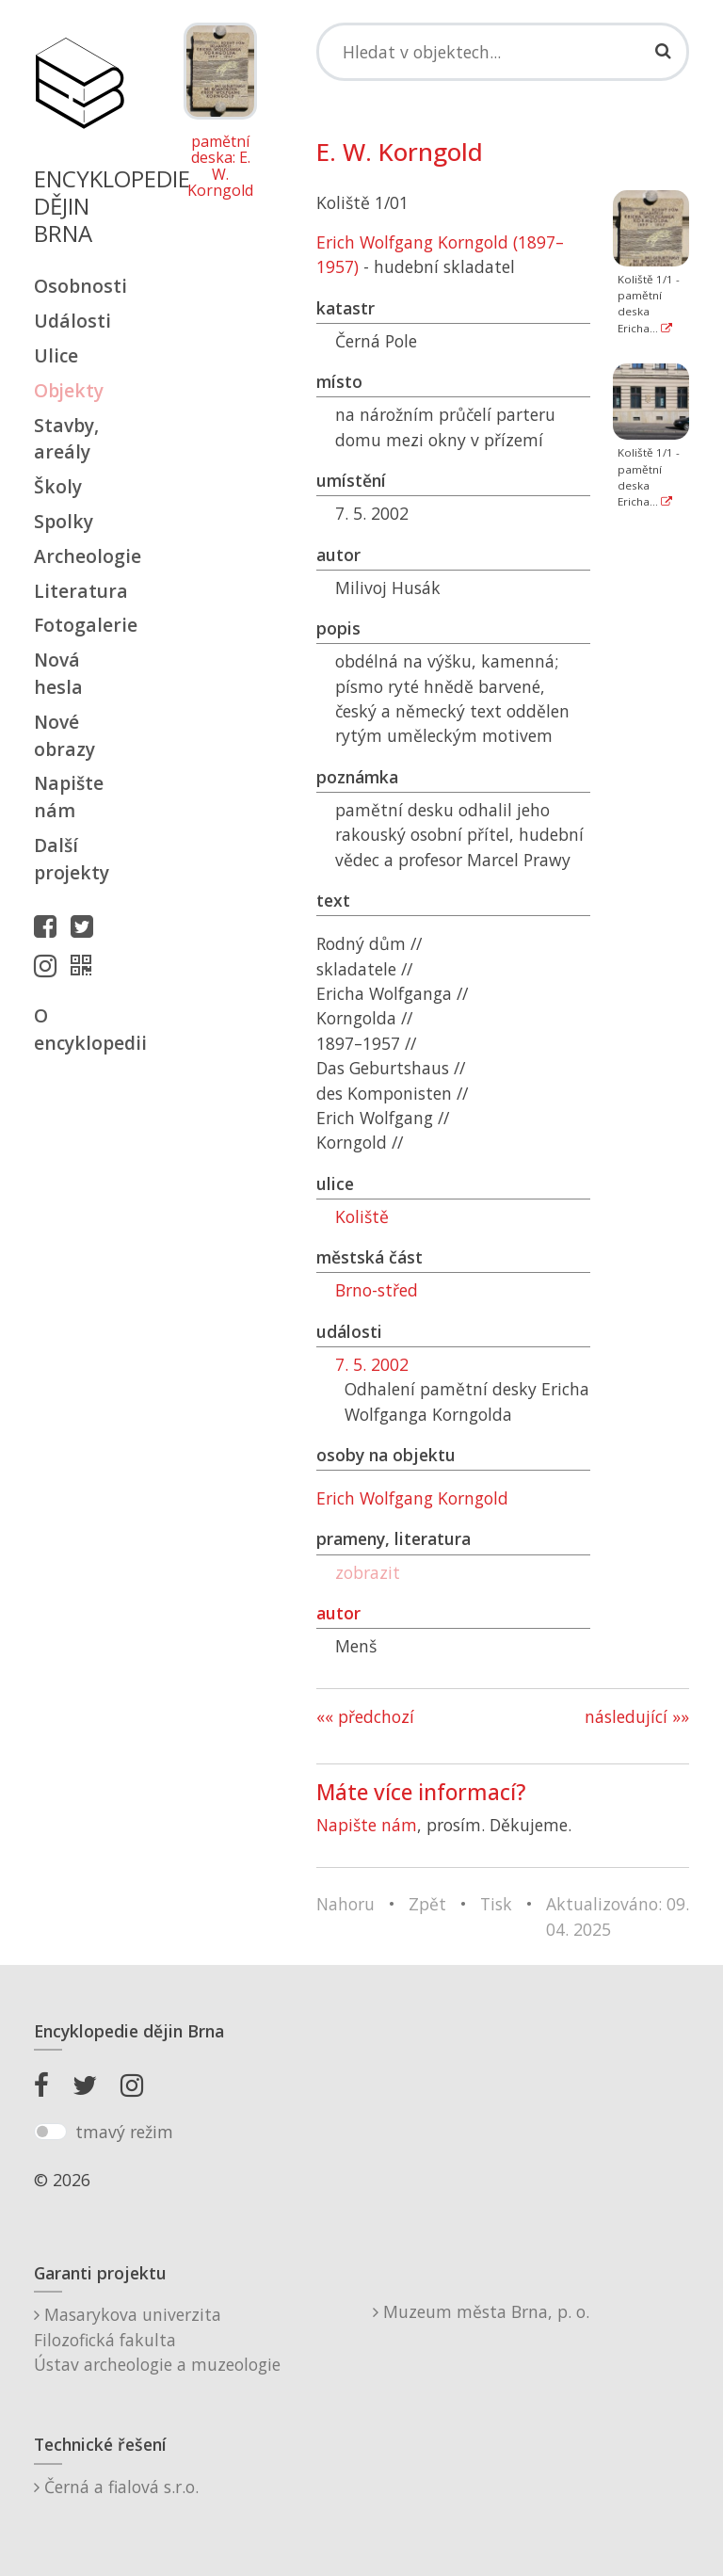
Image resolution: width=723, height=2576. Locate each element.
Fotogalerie (79, 624)
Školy (58, 486)
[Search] (502, 52)
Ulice (56, 355)
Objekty (69, 390)
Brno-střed (376, 1290)
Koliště (362, 1216)
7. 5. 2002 (372, 1364)
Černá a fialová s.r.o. (116, 2486)
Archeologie (79, 556)
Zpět (427, 1903)
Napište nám (69, 796)
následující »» (637, 1716)
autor (338, 1613)
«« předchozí (365, 1716)
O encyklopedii (79, 1029)
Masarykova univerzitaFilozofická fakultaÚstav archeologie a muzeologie (157, 2339)
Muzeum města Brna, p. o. (481, 2311)
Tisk (496, 1903)
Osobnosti (79, 285)
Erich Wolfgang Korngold (412, 1498)
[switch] (50, 2131)
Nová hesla (58, 673)
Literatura (79, 591)
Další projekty (71, 858)
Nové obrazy (64, 735)
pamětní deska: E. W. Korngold (220, 167)
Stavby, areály (66, 438)
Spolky (63, 521)
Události (72, 320)
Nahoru (345, 1903)
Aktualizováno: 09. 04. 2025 (617, 1916)
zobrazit (367, 1572)
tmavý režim (124, 2131)
